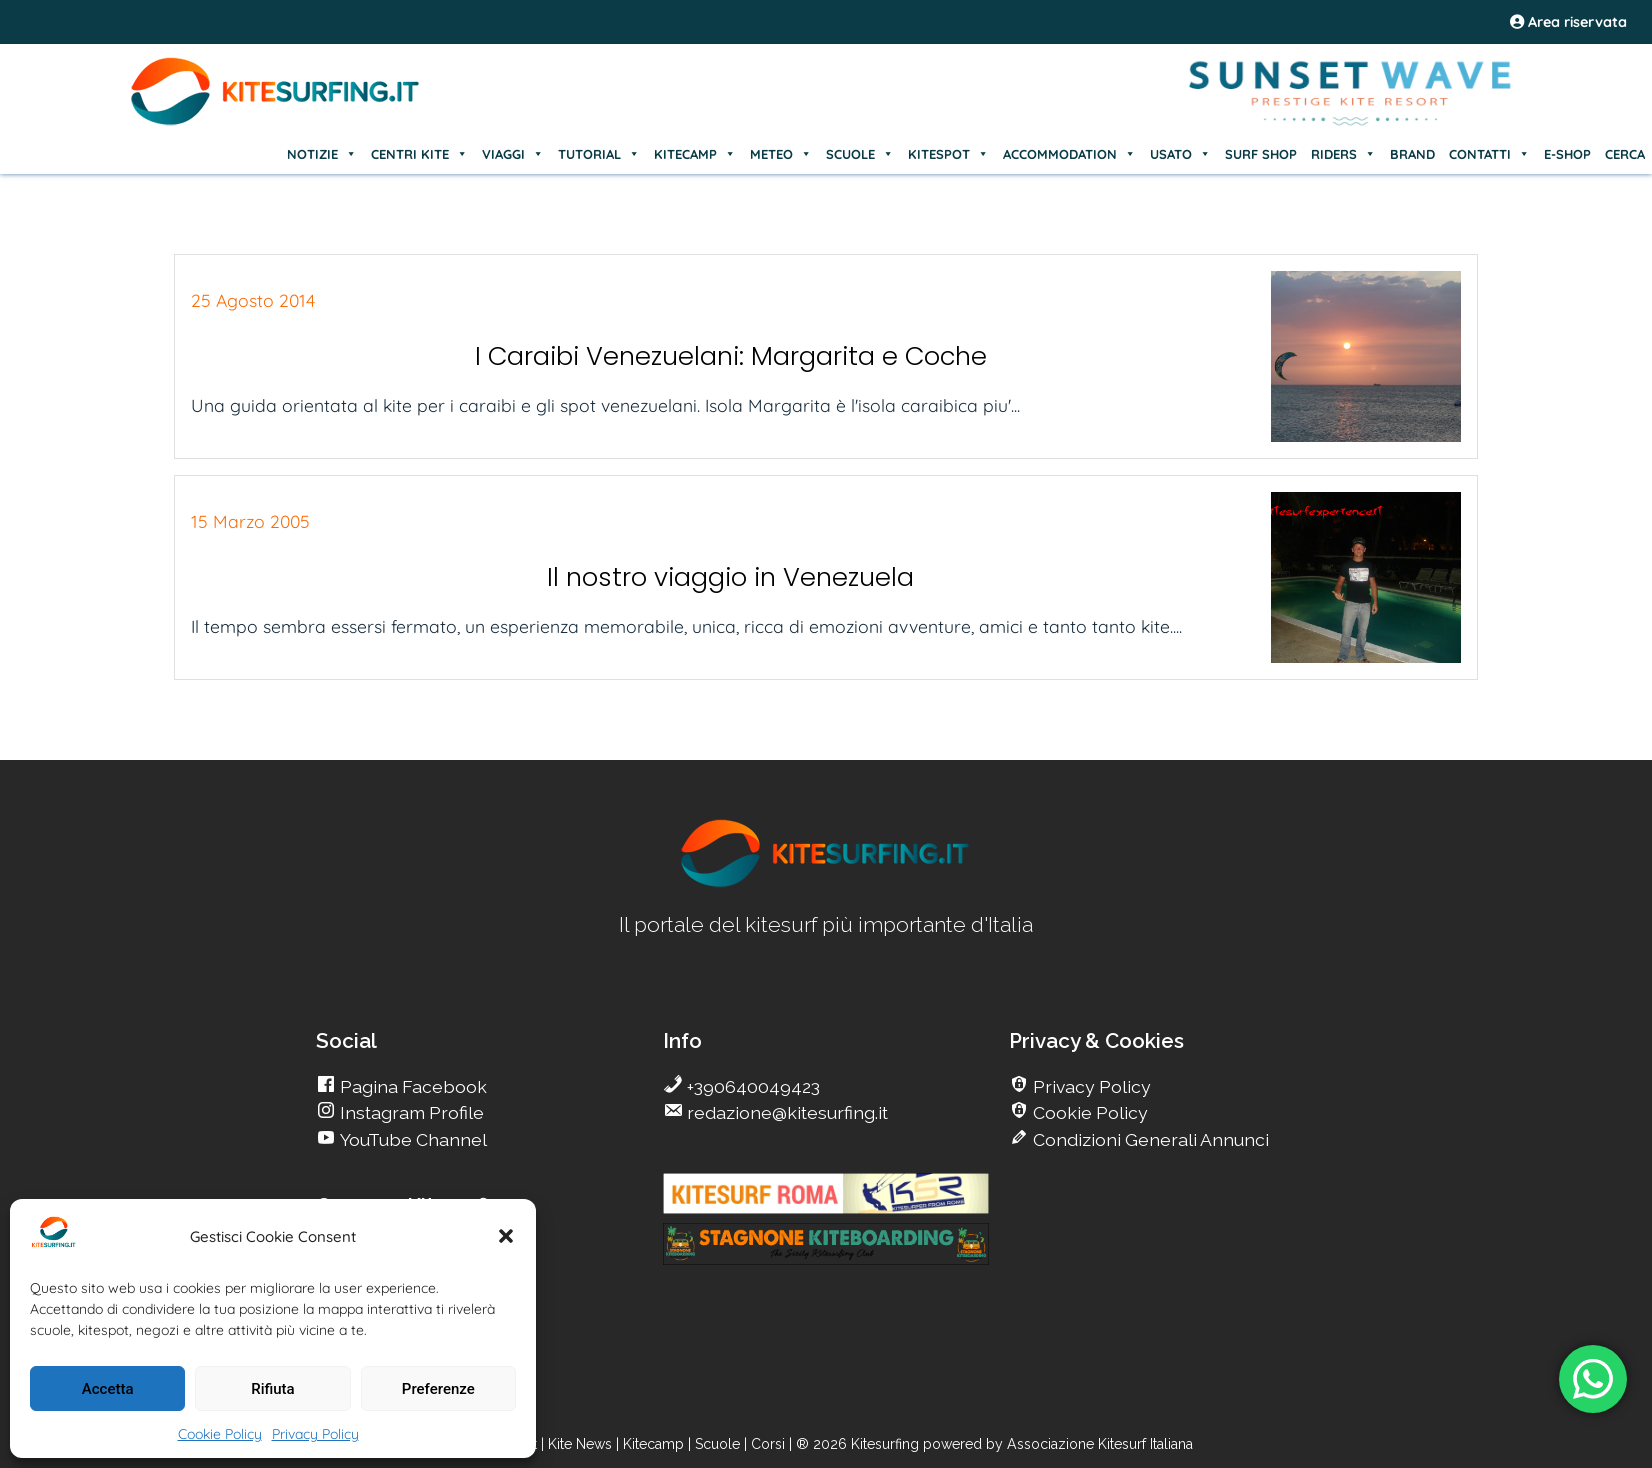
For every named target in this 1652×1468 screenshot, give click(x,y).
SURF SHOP (1261, 154)
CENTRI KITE (419, 154)
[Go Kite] (276, 122)
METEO (781, 154)
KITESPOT (948, 154)
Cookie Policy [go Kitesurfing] (1088, 1112)
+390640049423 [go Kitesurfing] (751, 1086)
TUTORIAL (599, 154)
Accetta (108, 1389)
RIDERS (1343, 154)
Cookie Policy (220, 1434)
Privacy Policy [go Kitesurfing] (1090, 1086)
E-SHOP (1567, 154)
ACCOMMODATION (1069, 154)
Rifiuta (272, 1389)
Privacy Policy (315, 1434)
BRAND (1412, 154)
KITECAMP (695, 154)
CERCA (1625, 154)
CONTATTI (1489, 154)
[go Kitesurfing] (826, 883)
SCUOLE (860, 154)
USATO (1180, 154)
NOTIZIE (322, 154)
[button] (506, 1236)
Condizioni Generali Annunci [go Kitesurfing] (1149, 1139)
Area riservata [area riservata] (1568, 22)
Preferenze (438, 1389)
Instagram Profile (410, 1112)
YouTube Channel (411, 1139)
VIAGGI (513, 154)
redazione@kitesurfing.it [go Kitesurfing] (785, 1112)
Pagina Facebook (411, 1086)
